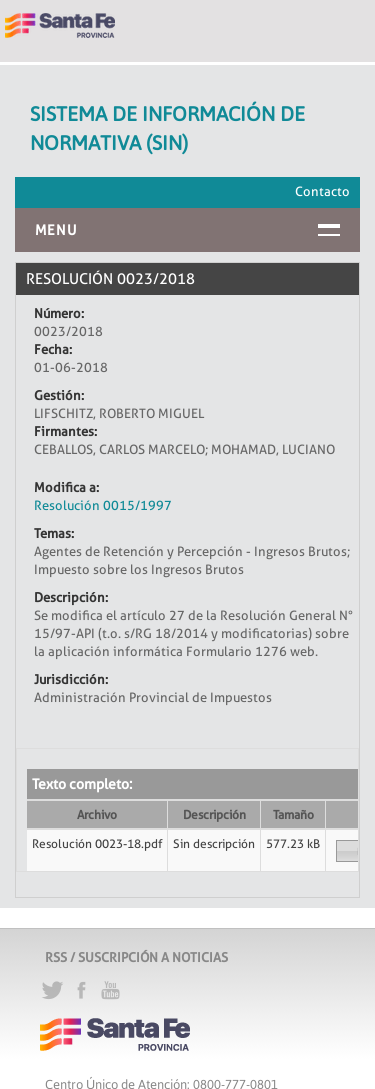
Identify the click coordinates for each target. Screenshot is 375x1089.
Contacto (322, 191)
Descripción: (71, 597)
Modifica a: (66, 487)
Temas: (54, 533)
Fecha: (53, 349)
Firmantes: (65, 431)
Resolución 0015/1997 (103, 505)
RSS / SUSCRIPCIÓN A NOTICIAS (136, 957)
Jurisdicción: (71, 679)
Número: (59, 313)
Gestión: (59, 395)
